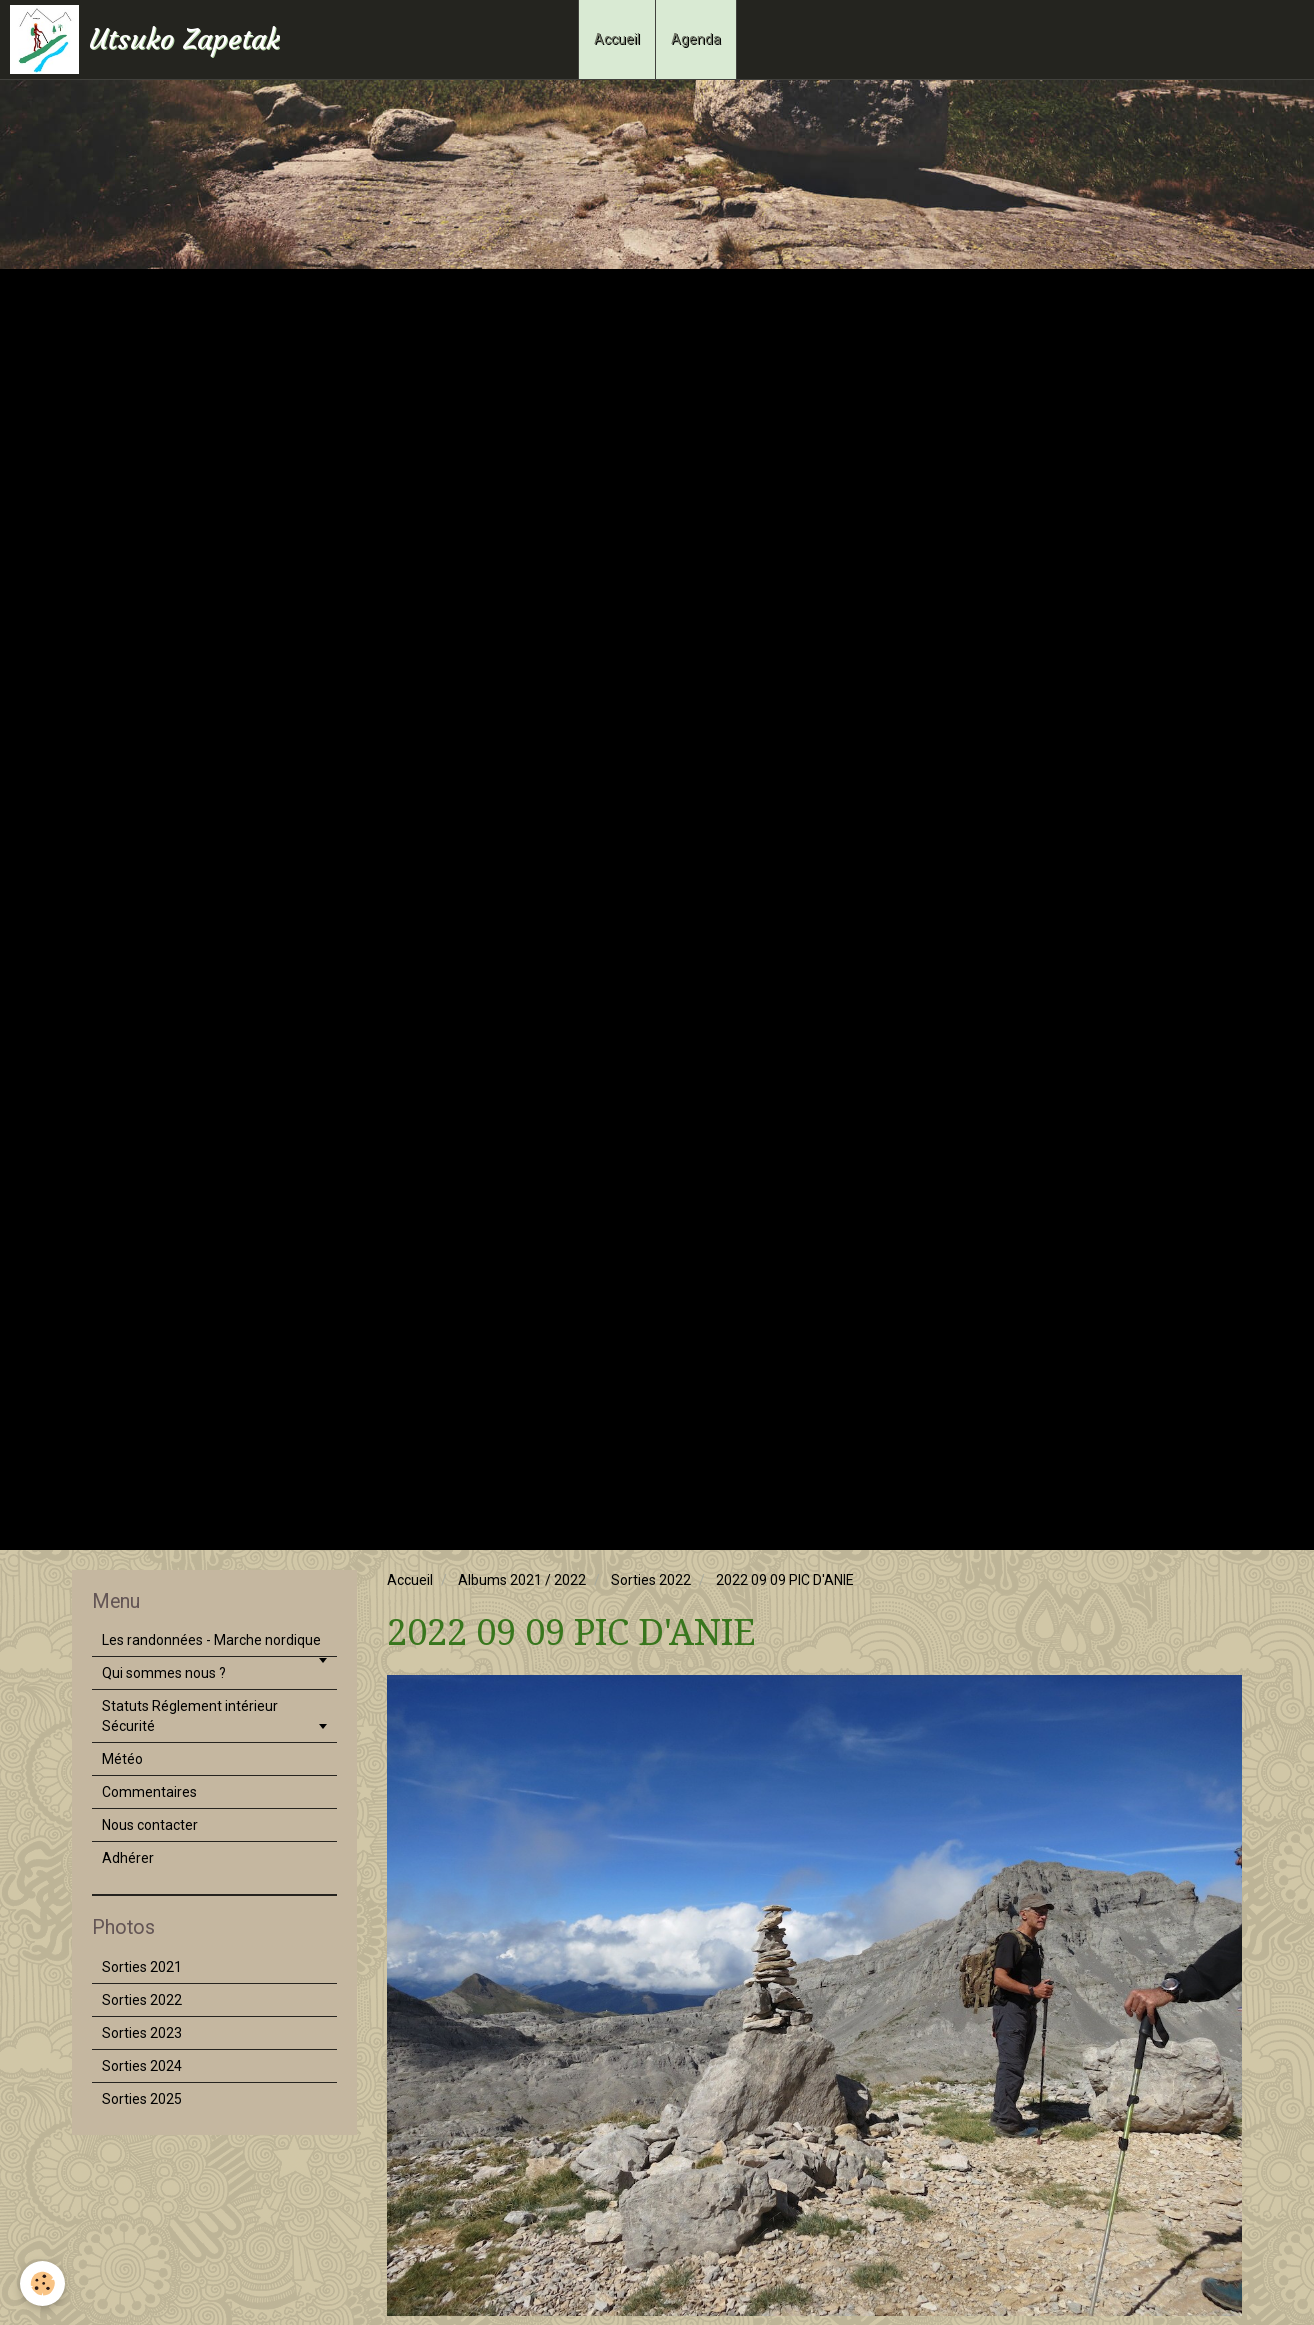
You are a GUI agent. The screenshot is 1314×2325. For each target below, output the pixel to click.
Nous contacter (150, 1825)
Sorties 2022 (651, 1580)
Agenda (696, 39)
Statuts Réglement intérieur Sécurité (190, 1716)
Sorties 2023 (142, 2033)
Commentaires (149, 1792)
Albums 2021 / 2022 (522, 1580)
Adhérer (128, 1858)
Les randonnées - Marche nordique (211, 1640)
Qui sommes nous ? (164, 1673)
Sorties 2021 (142, 1967)
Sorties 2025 (142, 2099)
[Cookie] (42, 2283)
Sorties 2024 (142, 2066)
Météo (122, 1759)
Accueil (617, 39)
